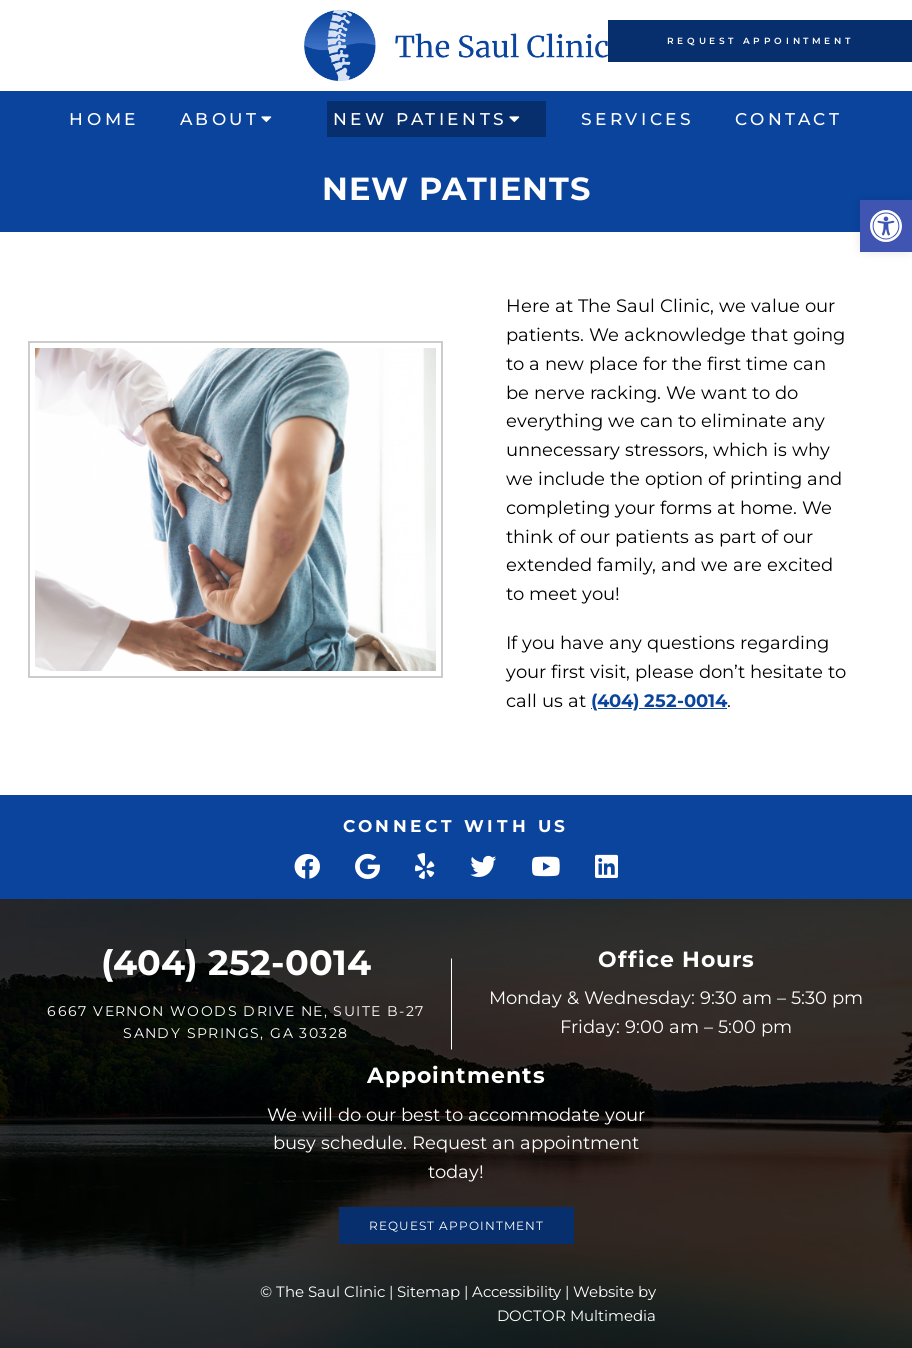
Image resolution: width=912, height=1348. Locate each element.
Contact (788, 119)
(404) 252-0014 (659, 701)
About (220, 119)
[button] (886, 226)
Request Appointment (760, 40)
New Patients (420, 119)
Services (638, 119)
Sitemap (428, 1291)
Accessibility (516, 1291)
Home (103, 119)
